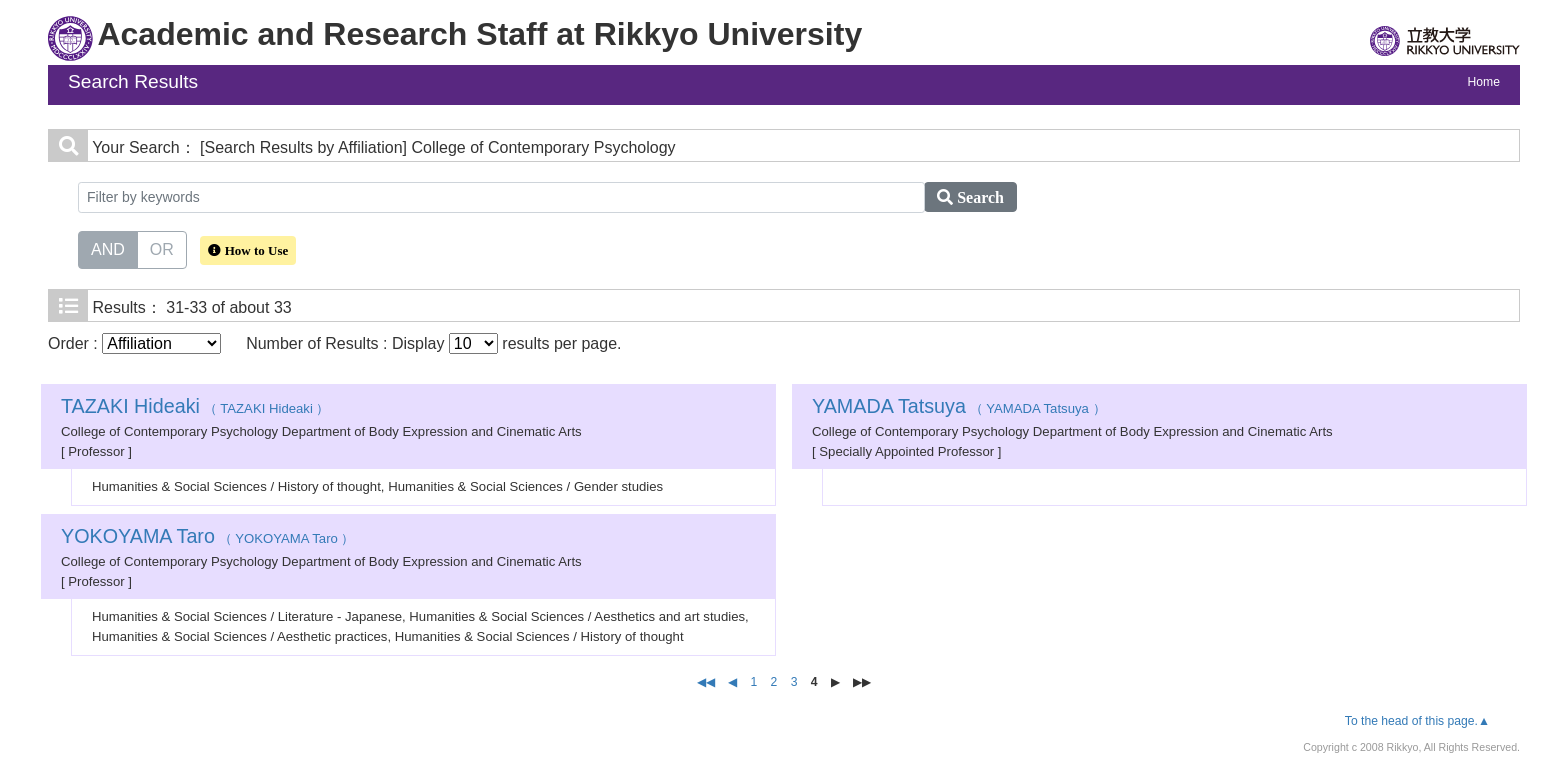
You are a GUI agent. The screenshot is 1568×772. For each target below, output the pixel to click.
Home (1484, 82)
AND (108, 248)
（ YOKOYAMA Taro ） (208, 538)
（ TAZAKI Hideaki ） (195, 408)
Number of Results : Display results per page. (433, 343)
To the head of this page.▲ (1417, 721)
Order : (134, 343)
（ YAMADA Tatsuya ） (959, 408)
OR (162, 248)
